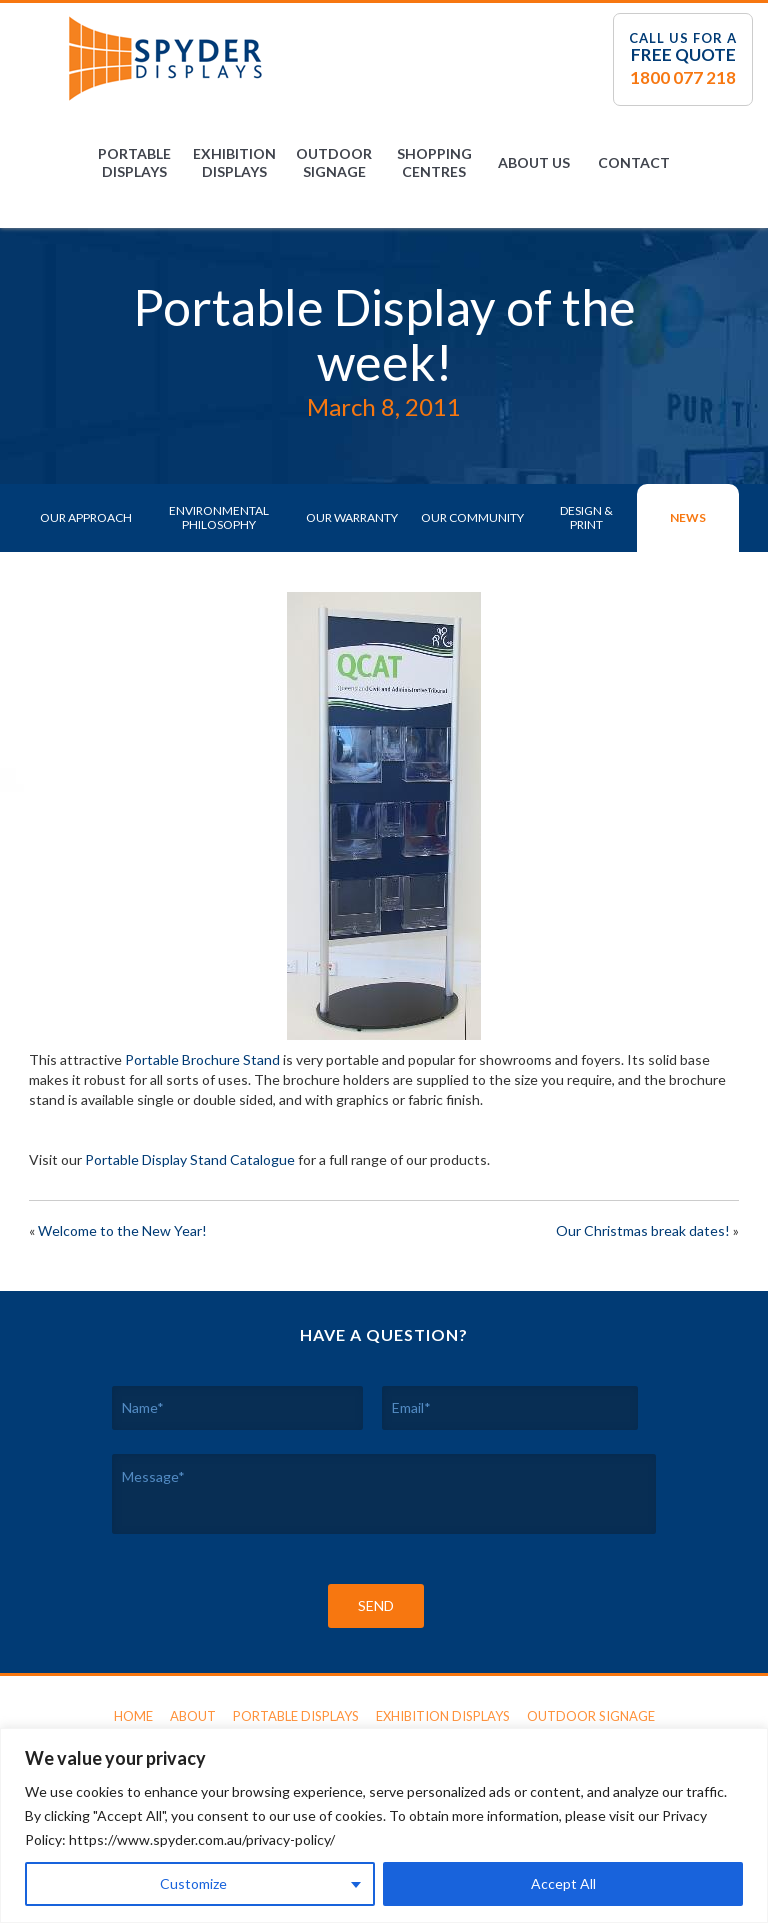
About (193, 1716)
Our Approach (86, 517)
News (688, 517)
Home (133, 1716)
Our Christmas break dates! (643, 1230)
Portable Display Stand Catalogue (190, 1159)
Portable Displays (134, 162)
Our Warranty (352, 517)
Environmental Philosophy (219, 517)
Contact (634, 162)
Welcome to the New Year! (122, 1230)
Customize (193, 1883)
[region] (384, 1825)
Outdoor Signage (334, 162)
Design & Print (586, 517)
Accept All (563, 1883)
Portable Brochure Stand (202, 1059)
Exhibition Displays (234, 162)
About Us (534, 162)
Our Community (472, 517)
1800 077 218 (683, 77)
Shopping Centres (434, 162)
